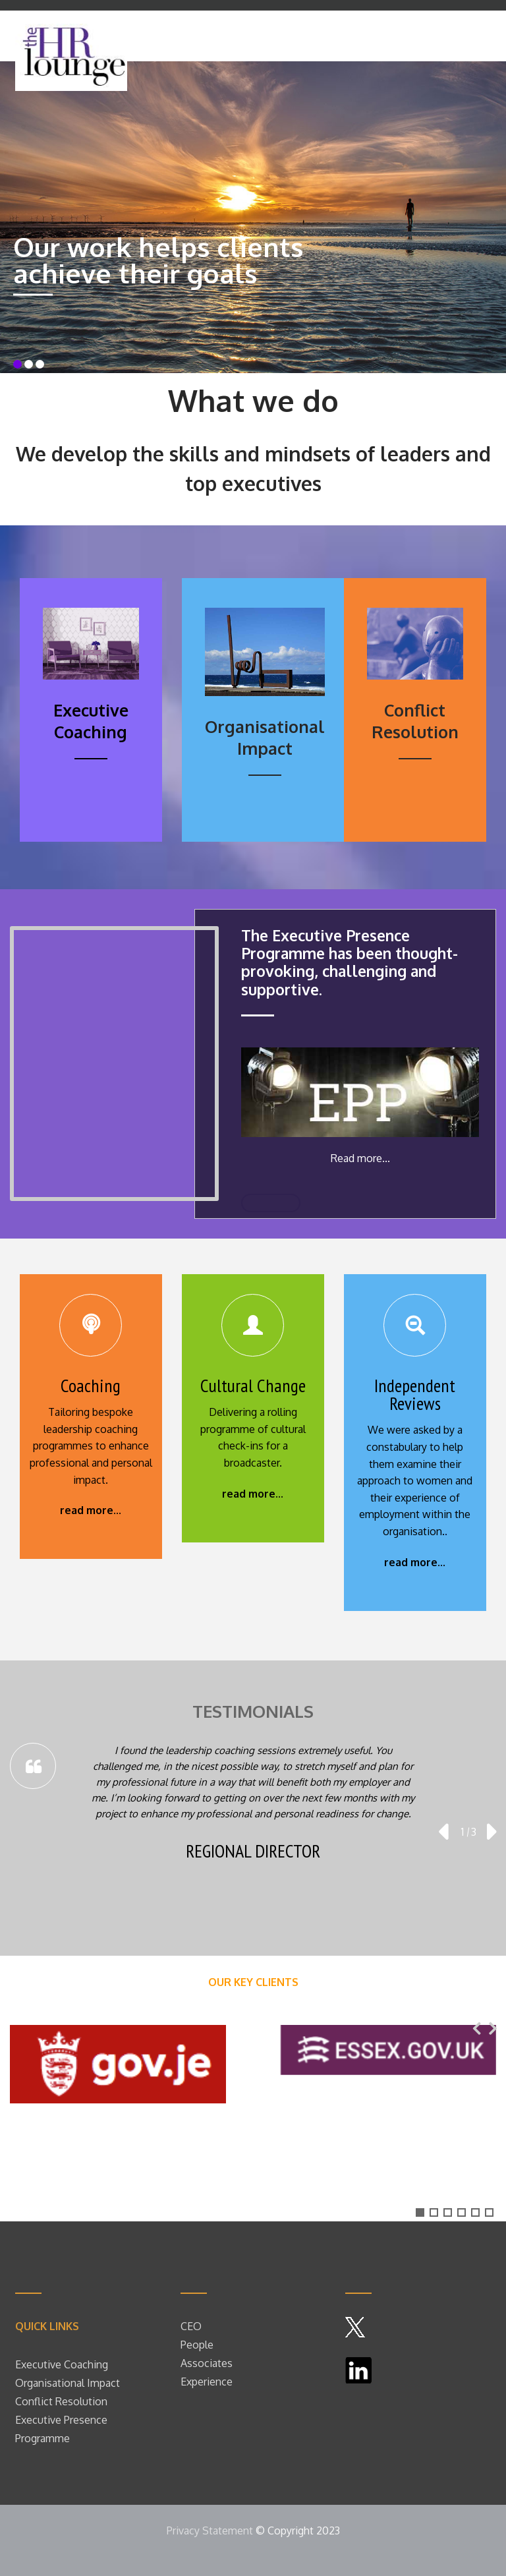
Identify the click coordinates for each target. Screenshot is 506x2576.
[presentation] (442, 1832)
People (198, 2344)
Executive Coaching (61, 2364)
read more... (90, 1510)
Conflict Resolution (61, 2401)
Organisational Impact (67, 2382)
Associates (207, 2363)
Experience (207, 2381)
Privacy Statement (210, 2530)
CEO (191, 2326)
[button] (420, 2212)
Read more (356, 1158)
